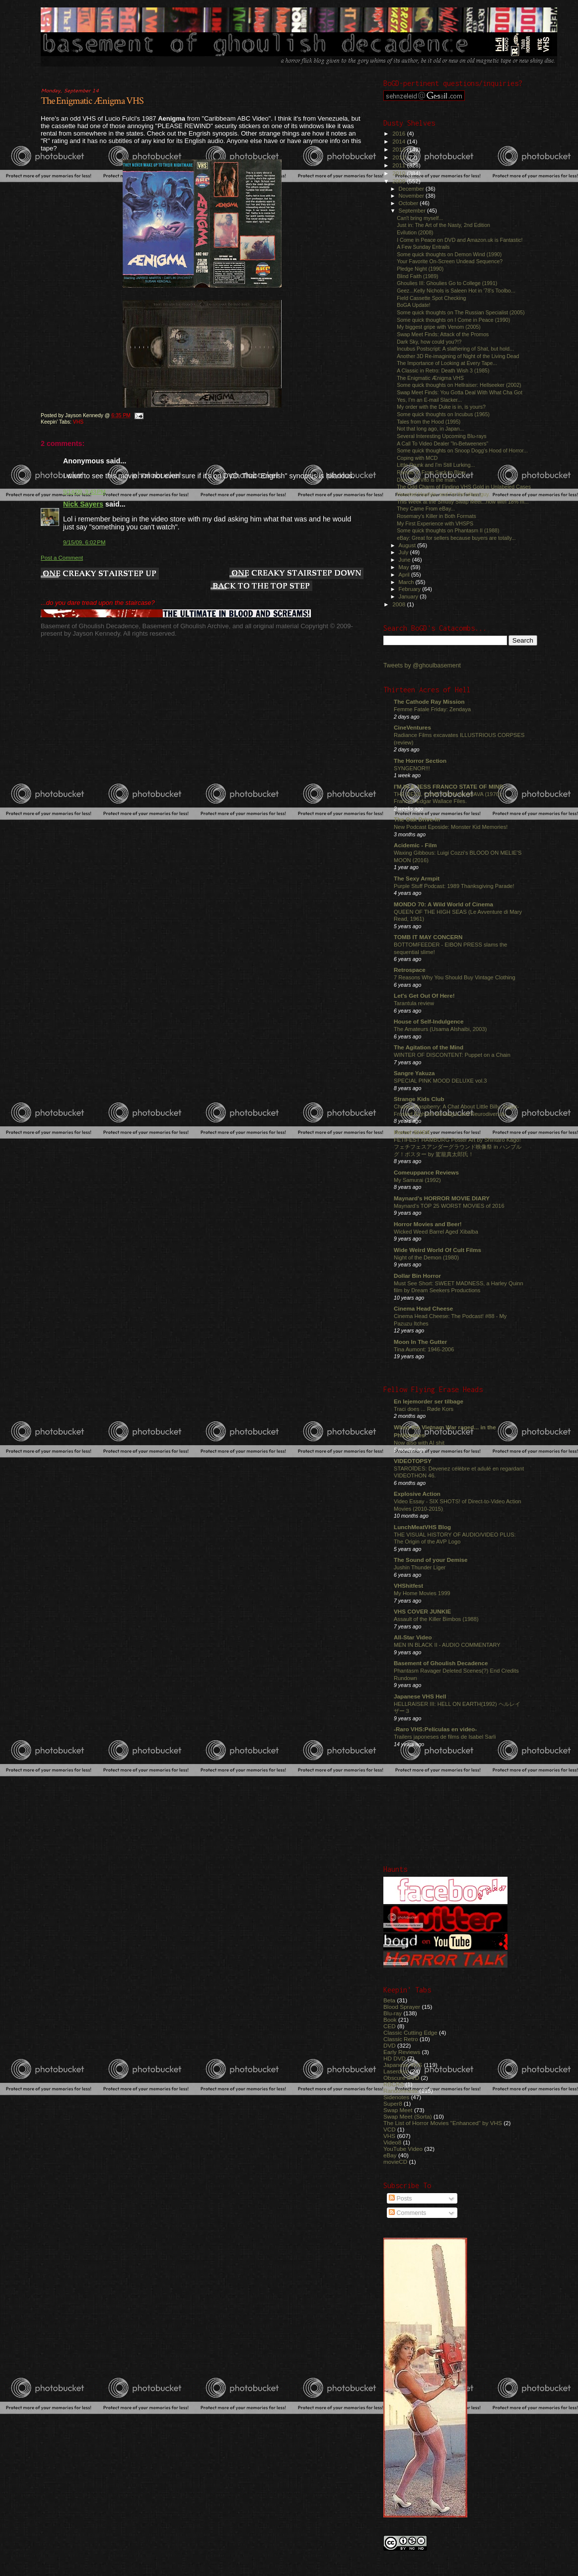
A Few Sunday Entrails (423, 247)
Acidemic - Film (415, 845)
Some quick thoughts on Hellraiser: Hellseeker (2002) (459, 385)
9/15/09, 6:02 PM (84, 542)
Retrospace (410, 969)
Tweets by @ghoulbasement (422, 665)
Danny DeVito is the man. (426, 480)
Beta (389, 2000)
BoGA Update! (414, 305)
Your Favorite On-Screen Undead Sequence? (450, 261)
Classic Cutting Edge (410, 2032)
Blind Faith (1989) (417, 276)
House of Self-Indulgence (429, 1021)
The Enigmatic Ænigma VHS (92, 100)
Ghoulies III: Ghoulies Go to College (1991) (447, 283)
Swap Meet (398, 2110)
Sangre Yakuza (414, 1073)
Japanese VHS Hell (420, 1696)
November (412, 196)
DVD (389, 2045)
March (407, 582)
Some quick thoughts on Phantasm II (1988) (448, 530)
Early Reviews (401, 2052)
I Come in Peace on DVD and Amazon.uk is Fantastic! (459, 240)
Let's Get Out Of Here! (424, 995)
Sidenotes (396, 2097)
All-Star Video (413, 1637)
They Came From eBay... (426, 509)
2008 (399, 604)
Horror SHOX (412, 1132)
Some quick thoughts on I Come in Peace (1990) (453, 320)
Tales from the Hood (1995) (428, 422)
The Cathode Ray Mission (429, 701)
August (408, 545)
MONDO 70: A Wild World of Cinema (443, 904)
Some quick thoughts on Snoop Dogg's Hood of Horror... (462, 450)
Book (390, 2019)
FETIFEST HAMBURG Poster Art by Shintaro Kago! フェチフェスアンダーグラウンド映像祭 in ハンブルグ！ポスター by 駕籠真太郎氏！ (457, 1147)
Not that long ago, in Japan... (430, 429)
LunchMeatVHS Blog (422, 1527)
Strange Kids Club (419, 1099)
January (409, 596)
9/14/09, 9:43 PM (84, 492)
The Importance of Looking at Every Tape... (447, 363)
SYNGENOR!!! (412, 768)
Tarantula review (414, 1003)
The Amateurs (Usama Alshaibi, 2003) (440, 1029)
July (404, 552)
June (405, 560)
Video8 (392, 2142)
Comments (407, 2212)
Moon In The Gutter (420, 1341)
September (413, 211)
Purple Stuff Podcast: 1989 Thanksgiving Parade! (454, 886)
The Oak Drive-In (417, 819)
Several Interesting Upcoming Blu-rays (442, 436)
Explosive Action (417, 1493)
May (405, 567)
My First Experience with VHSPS (435, 523)
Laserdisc (395, 2071)
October (409, 203)
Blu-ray (392, 2013)
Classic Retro (400, 2039)
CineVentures (412, 727)
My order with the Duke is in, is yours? (441, 407)
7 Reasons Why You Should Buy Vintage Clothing (454, 977)
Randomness (400, 2090)
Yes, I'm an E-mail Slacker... (429, 400)
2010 (399, 173)
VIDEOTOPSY (413, 1461)
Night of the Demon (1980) (426, 1257)
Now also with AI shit (419, 1443)
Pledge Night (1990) (420, 269)
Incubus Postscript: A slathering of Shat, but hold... (455, 349)
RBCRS (393, 2084)
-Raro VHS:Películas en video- (435, 1729)
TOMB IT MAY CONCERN (428, 937)
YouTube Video (403, 2148)
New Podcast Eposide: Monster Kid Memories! (450, 827)
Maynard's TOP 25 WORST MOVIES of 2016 (449, 1206)
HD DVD (394, 2058)
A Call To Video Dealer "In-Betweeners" (442, 443)
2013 (399, 149)
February (411, 589)
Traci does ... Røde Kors (423, 1409)
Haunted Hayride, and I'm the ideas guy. (443, 494)
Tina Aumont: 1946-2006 (424, 1349)
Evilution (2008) (415, 232)
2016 (399, 133)
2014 (399, 141)
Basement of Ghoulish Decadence (441, 1663)
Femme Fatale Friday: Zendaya (432, 709)
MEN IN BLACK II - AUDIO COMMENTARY (447, 1645)
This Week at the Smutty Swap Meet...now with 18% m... (463, 502)
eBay (390, 2155)
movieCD (395, 2161)
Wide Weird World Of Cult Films (437, 1250)
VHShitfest (408, 1585)
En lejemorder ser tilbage (428, 1401)
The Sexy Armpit (416, 878)
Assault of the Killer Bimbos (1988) (436, 1619)
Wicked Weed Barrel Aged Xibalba (436, 1232)
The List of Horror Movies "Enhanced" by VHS (442, 2123)
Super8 (392, 2103)
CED (389, 2026)
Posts (400, 2198)
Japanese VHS (402, 2064)
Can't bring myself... (420, 218)
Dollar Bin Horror (417, 1275)
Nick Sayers (83, 504)
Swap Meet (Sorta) (407, 2116)
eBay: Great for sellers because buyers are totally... (456, 538)
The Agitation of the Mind (428, 1047)
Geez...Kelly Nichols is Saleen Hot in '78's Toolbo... (456, 291)
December (412, 189)
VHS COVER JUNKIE (422, 1611)
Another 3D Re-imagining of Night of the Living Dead (458, 356)
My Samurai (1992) (417, 1180)
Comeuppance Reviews (426, 1172)
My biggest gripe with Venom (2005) (439, 327)
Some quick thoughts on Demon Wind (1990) (449, 254)
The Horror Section (420, 760)
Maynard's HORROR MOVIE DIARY (442, 1198)
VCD (389, 2129)
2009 (399, 181)
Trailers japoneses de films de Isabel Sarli (445, 1737)
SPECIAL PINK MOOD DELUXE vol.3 (440, 1081)
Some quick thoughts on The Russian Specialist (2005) (460, 312)
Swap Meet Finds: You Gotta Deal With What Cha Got (459, 392)
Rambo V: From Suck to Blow (431, 472)
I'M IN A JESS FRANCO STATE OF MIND (449, 786)
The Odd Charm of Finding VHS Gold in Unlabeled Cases (464, 487)
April (405, 575)
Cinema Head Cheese (423, 1308)
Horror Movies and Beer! (428, 1224)
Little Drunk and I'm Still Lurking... (436, 465)
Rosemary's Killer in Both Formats (436, 516)
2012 (399, 157)
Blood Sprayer (401, 2006)
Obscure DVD (401, 2077)
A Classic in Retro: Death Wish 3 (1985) (443, 370)
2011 (399, 165)
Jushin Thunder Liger (419, 1567)
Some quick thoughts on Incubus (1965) (443, 414)
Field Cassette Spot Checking (431, 298)
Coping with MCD (417, 458)
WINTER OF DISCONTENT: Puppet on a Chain (452, 1055)
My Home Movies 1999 (422, 1593)
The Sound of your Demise (430, 1559)
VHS (78, 422)
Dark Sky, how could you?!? (429, 342)
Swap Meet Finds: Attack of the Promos (443, 334)
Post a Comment (62, 558)
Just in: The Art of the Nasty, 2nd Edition (443, 225)
